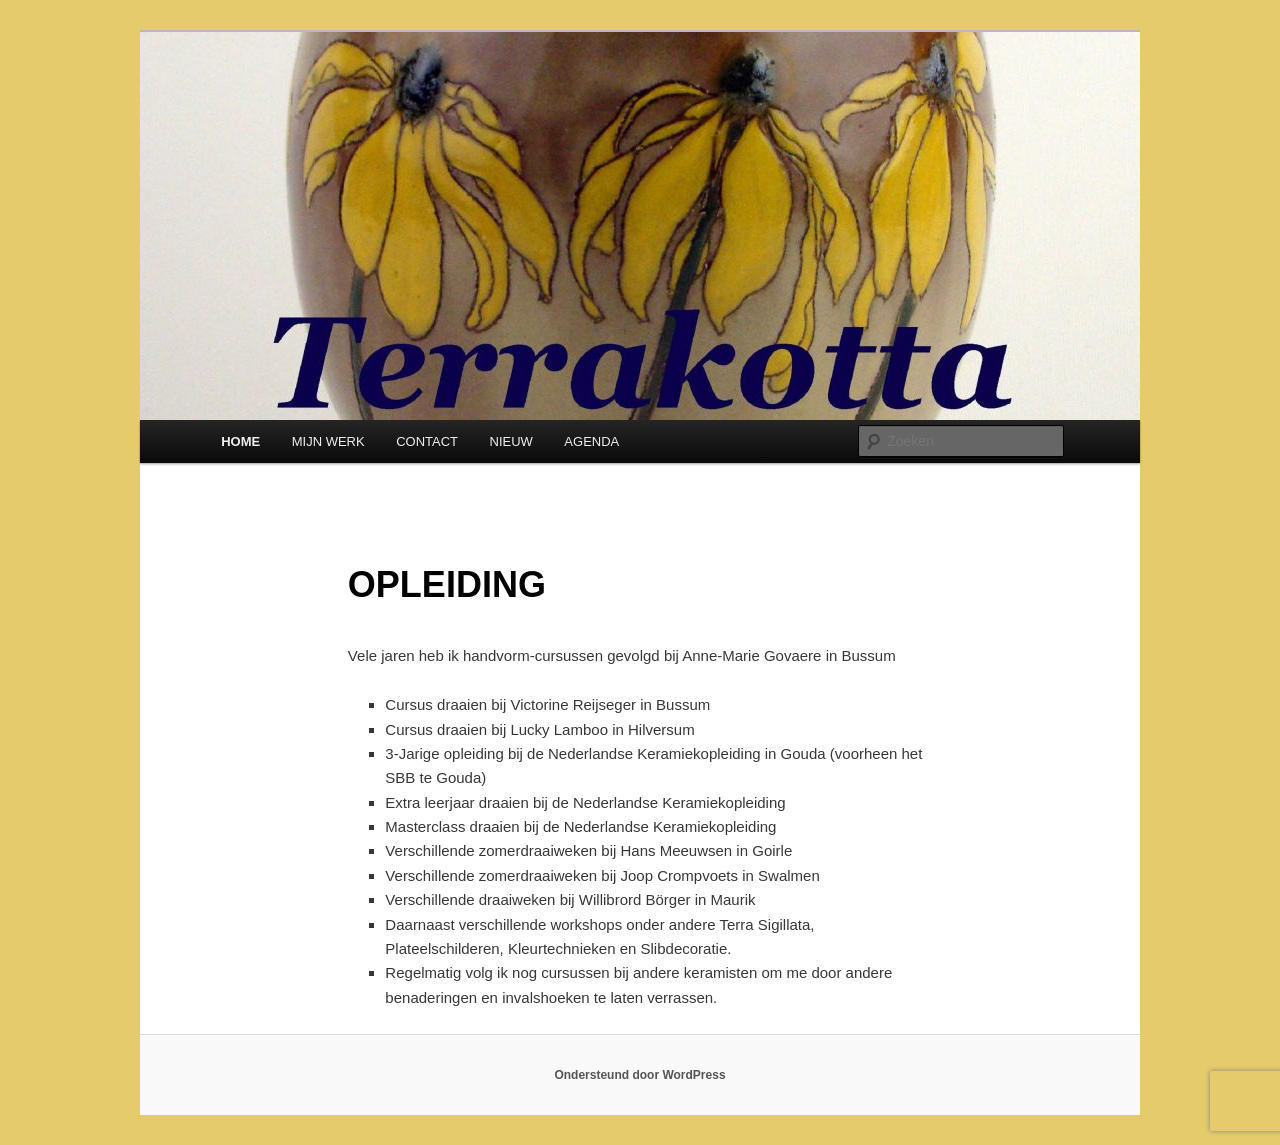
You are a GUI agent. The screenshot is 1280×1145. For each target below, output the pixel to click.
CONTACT (427, 441)
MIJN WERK (328, 441)
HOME (240, 441)
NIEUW (511, 441)
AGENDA (591, 441)
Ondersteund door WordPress (639, 1075)
